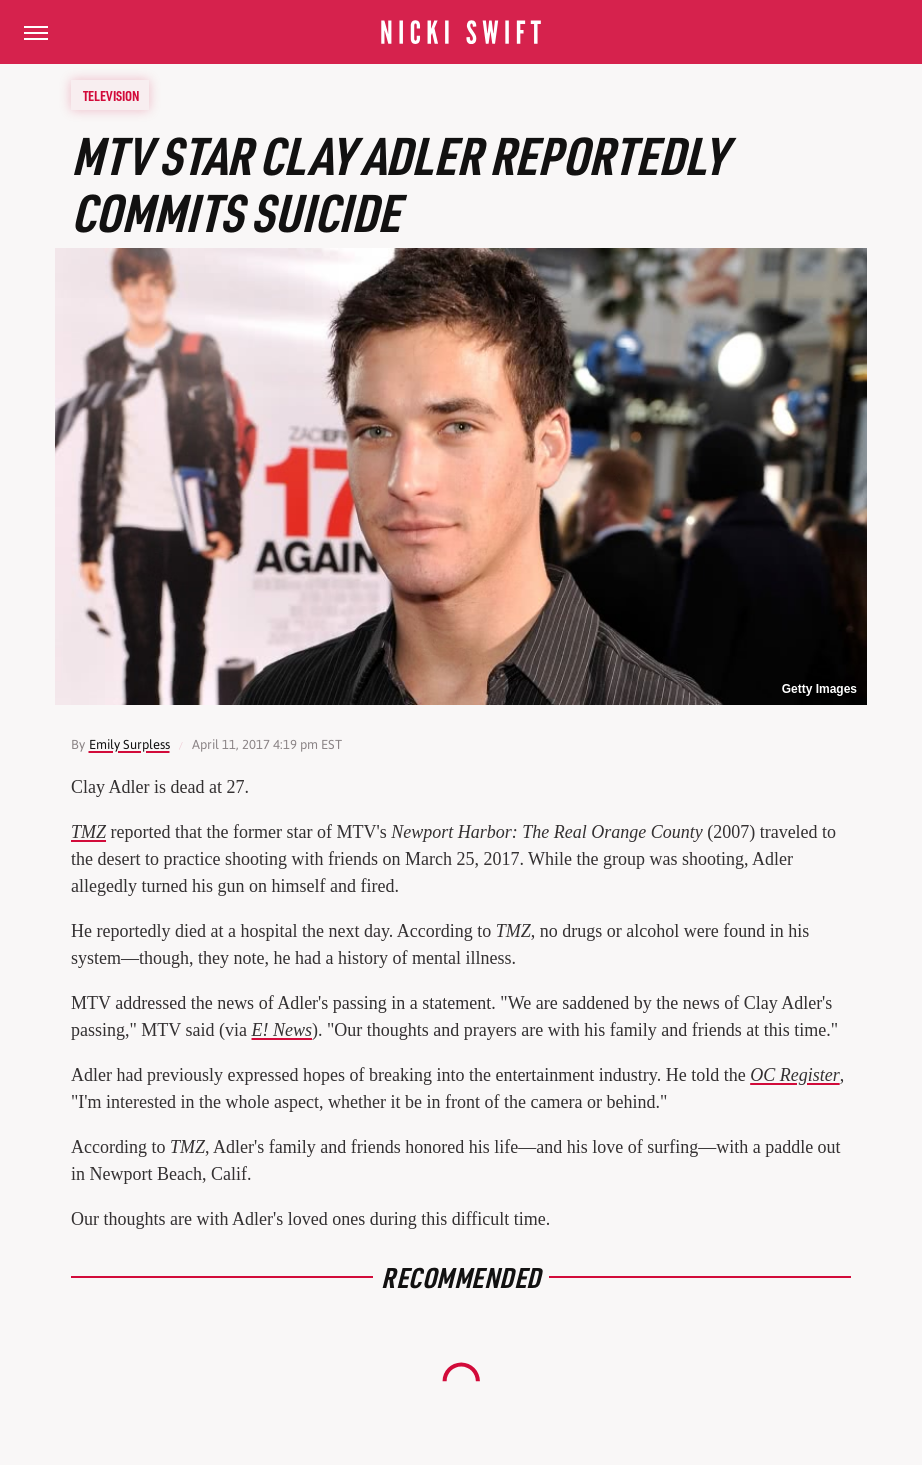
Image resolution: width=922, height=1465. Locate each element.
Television (111, 95)
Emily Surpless (129, 744)
